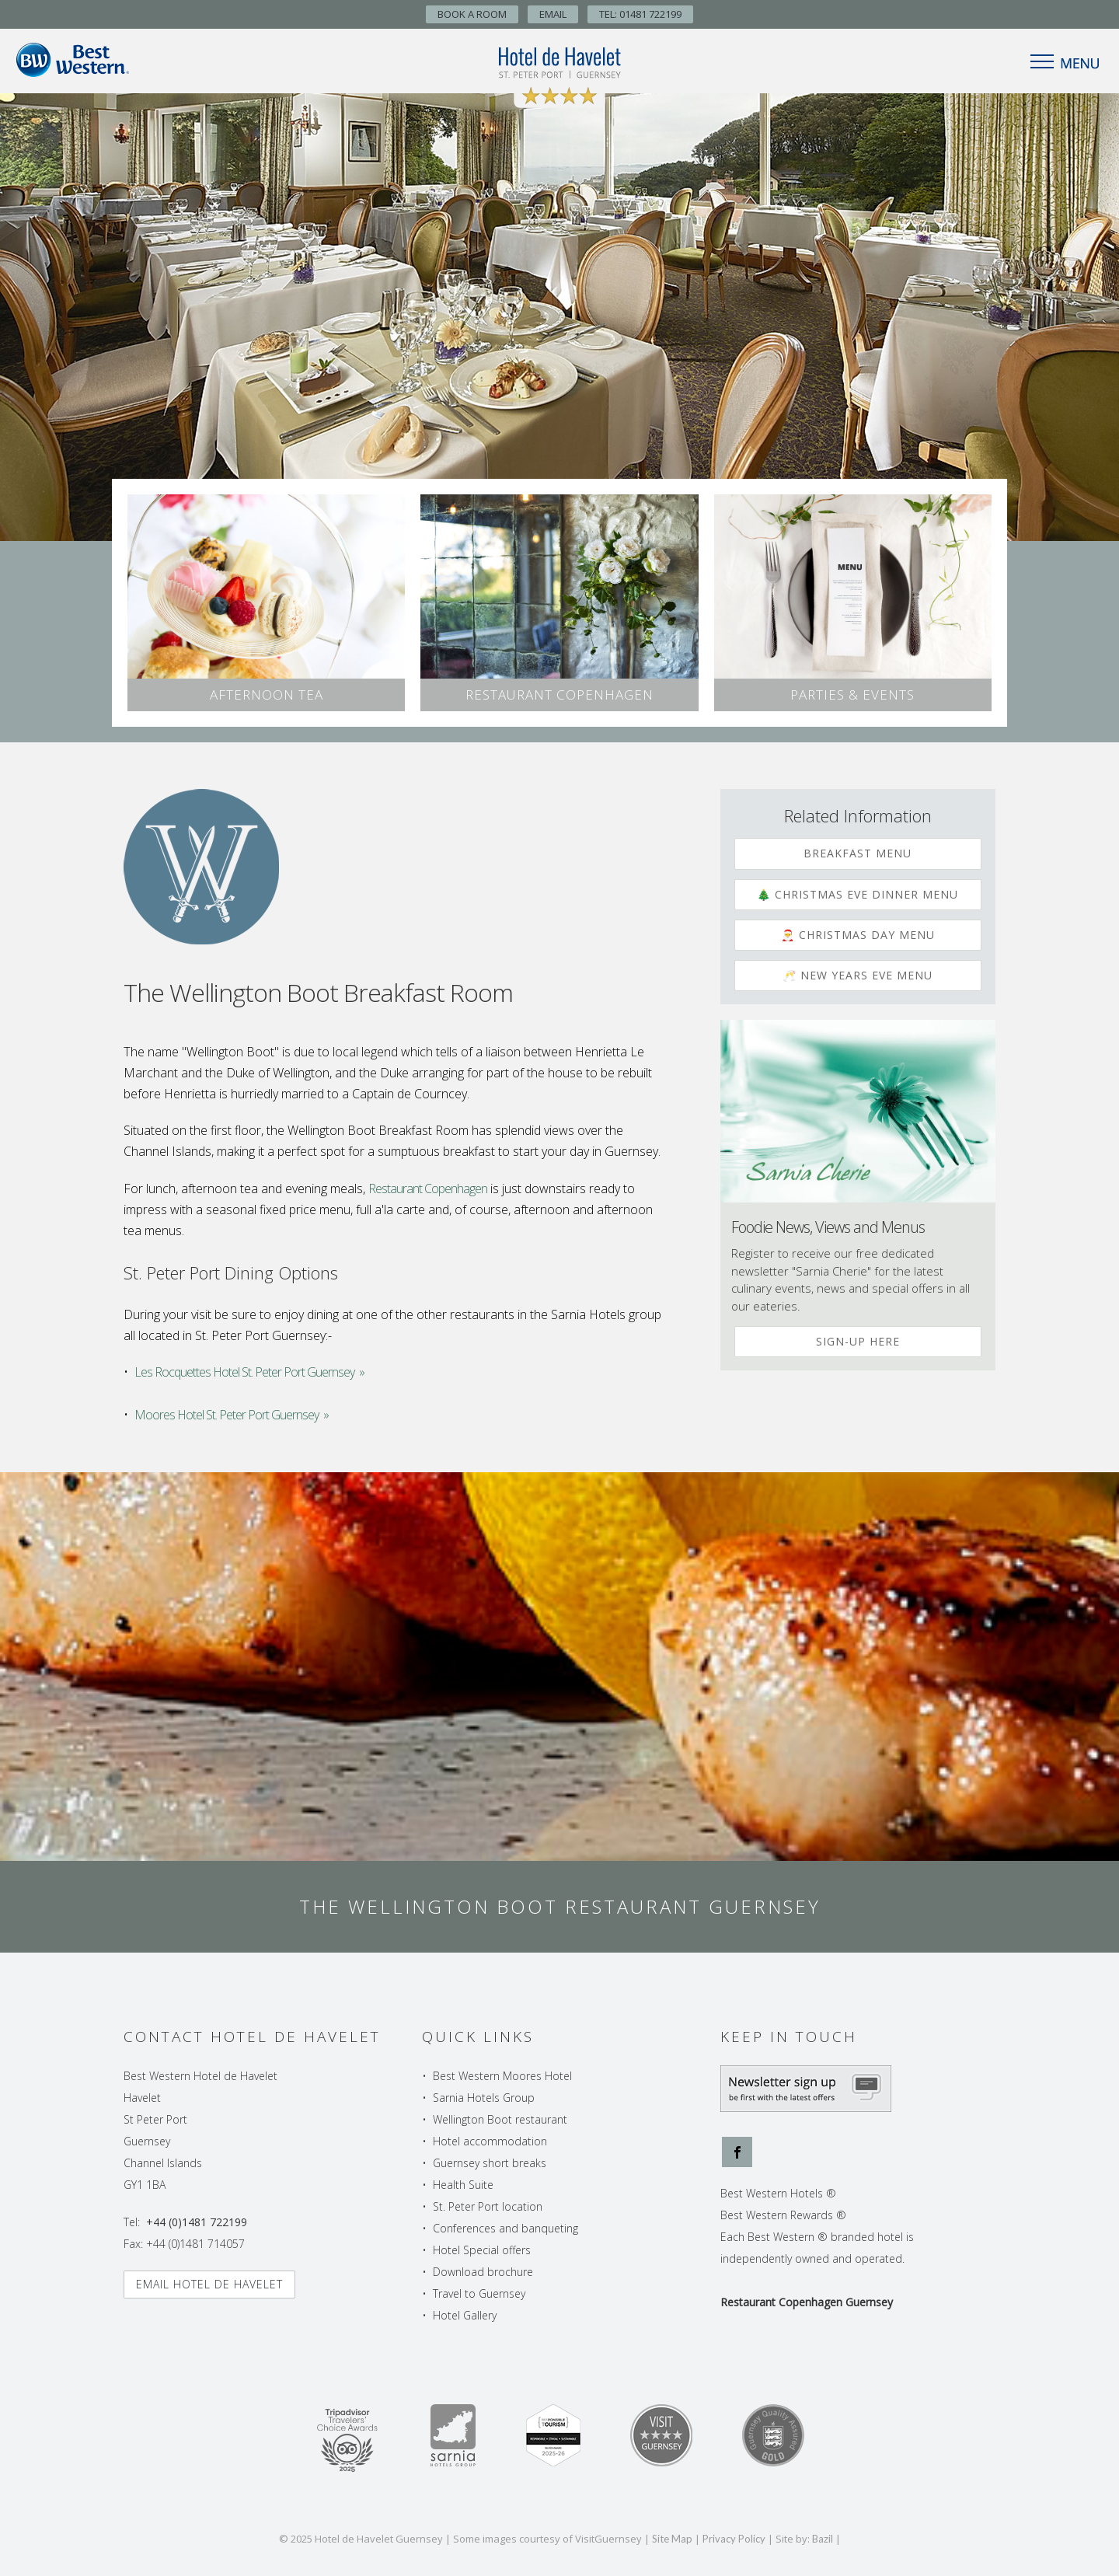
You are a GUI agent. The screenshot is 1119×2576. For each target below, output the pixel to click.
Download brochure (483, 2271)
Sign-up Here (858, 1341)
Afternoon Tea (266, 694)
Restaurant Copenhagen (559, 694)
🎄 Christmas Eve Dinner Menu (857, 894)
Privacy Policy (733, 2538)
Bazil (822, 2538)
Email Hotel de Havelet (209, 2284)
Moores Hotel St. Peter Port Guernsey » (231, 1414)
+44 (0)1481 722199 (196, 2222)
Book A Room (472, 14)
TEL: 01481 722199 (640, 14)
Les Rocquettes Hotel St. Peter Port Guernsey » (249, 1371)
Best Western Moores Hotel (502, 2075)
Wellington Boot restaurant (500, 2119)
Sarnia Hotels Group (484, 2097)
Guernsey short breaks (489, 2162)
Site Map (672, 2538)
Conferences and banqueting (505, 2228)
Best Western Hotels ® (778, 2193)
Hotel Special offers (482, 2250)
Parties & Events (852, 694)
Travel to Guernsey (479, 2293)
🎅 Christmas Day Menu (858, 934)
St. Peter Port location (487, 2206)
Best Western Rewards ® (783, 2215)
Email (552, 14)
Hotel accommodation (490, 2141)
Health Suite (463, 2184)
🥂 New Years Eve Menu (857, 975)
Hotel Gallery (465, 2315)
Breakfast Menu (858, 853)
